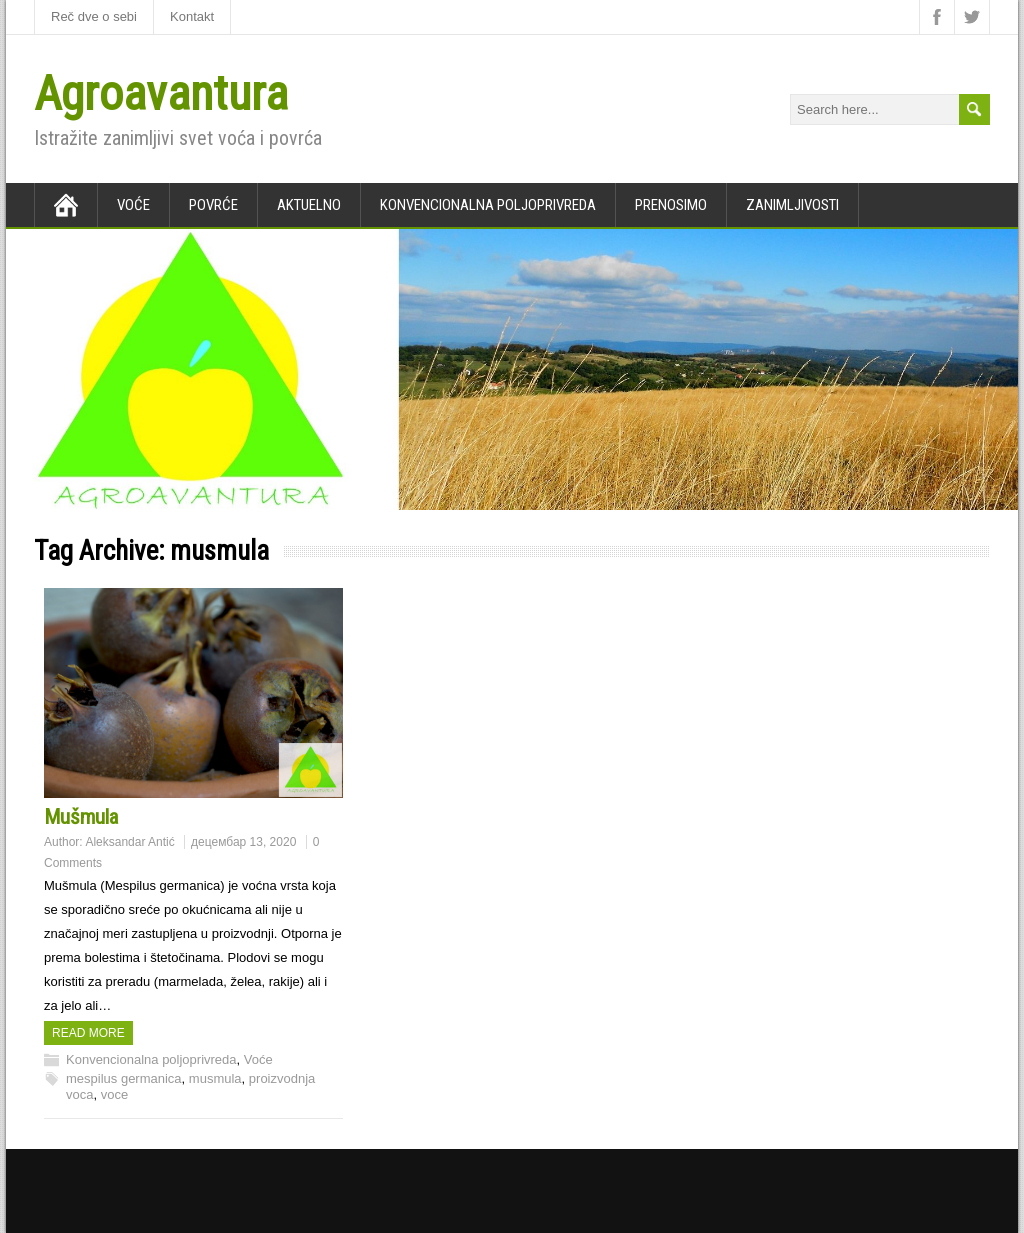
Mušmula (81, 817)
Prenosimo (671, 205)
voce (114, 1094)
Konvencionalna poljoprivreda (488, 205)
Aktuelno (309, 205)
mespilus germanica (124, 1078)
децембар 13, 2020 (243, 842)
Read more (88, 1033)
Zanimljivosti (792, 205)
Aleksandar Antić (129, 842)
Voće (133, 205)
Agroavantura (161, 93)
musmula (215, 1078)
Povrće (213, 205)
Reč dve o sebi (94, 16)
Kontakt (192, 16)
